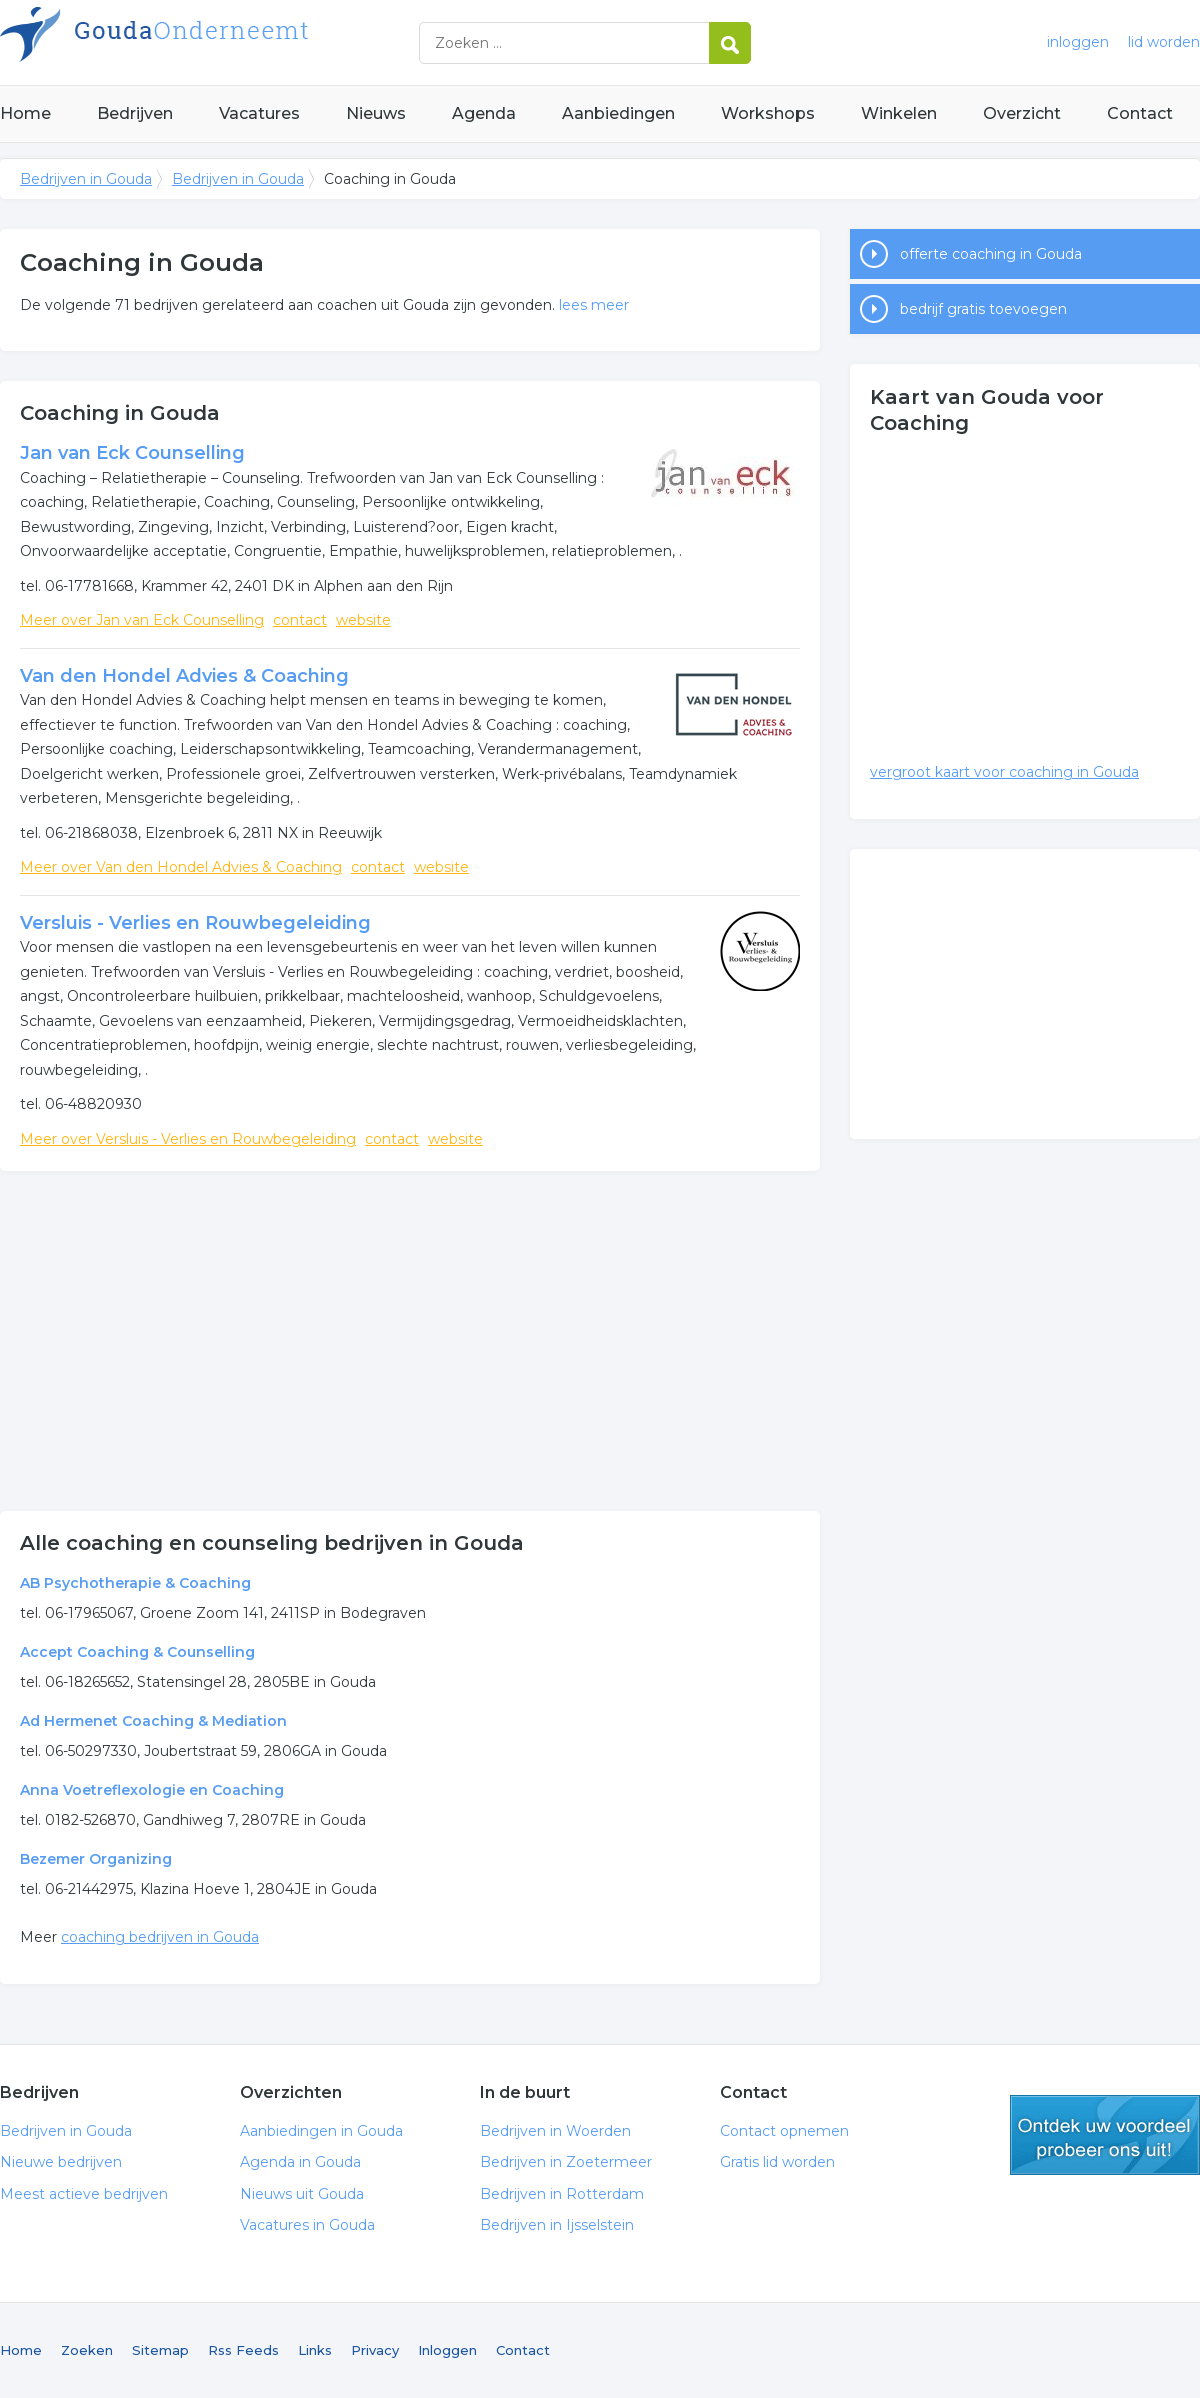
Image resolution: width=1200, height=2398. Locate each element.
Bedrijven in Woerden (555, 2131)
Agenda (484, 113)
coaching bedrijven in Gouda (160, 1937)
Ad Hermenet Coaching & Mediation (153, 1721)
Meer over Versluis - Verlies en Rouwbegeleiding (188, 1139)
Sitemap (160, 2350)
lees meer (594, 305)
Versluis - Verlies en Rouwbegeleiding (195, 923)
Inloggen (447, 2350)
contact (300, 620)
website (363, 620)
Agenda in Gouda (300, 2162)
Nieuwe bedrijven (61, 2162)
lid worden (1164, 42)
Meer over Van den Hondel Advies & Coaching (181, 867)
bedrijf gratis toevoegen (983, 309)
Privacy (375, 2350)
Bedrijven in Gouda (250, 42)
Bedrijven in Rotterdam (562, 2194)
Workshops (768, 113)
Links (315, 2350)
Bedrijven (135, 113)
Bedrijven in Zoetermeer (566, 2162)
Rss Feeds (243, 2350)
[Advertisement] (410, 1341)
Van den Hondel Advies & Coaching (184, 676)
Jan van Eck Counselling (132, 453)
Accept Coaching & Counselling (137, 1652)
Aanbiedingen (618, 113)
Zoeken (87, 2350)
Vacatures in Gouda (307, 2225)
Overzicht (1022, 113)
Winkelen (899, 113)
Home (25, 113)
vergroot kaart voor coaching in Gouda (1004, 772)
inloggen (1078, 42)
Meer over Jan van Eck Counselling (142, 620)
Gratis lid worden (777, 2162)
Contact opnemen (784, 2131)
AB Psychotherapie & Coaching (135, 1583)
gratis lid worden (1105, 2135)
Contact (1140, 113)
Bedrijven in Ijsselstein (557, 2225)
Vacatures (259, 113)
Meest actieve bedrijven (84, 2194)
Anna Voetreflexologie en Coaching (152, 1790)
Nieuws (376, 113)
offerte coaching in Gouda (991, 254)
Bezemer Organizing (96, 1859)
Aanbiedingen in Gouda (321, 2131)
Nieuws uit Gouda (302, 2194)
